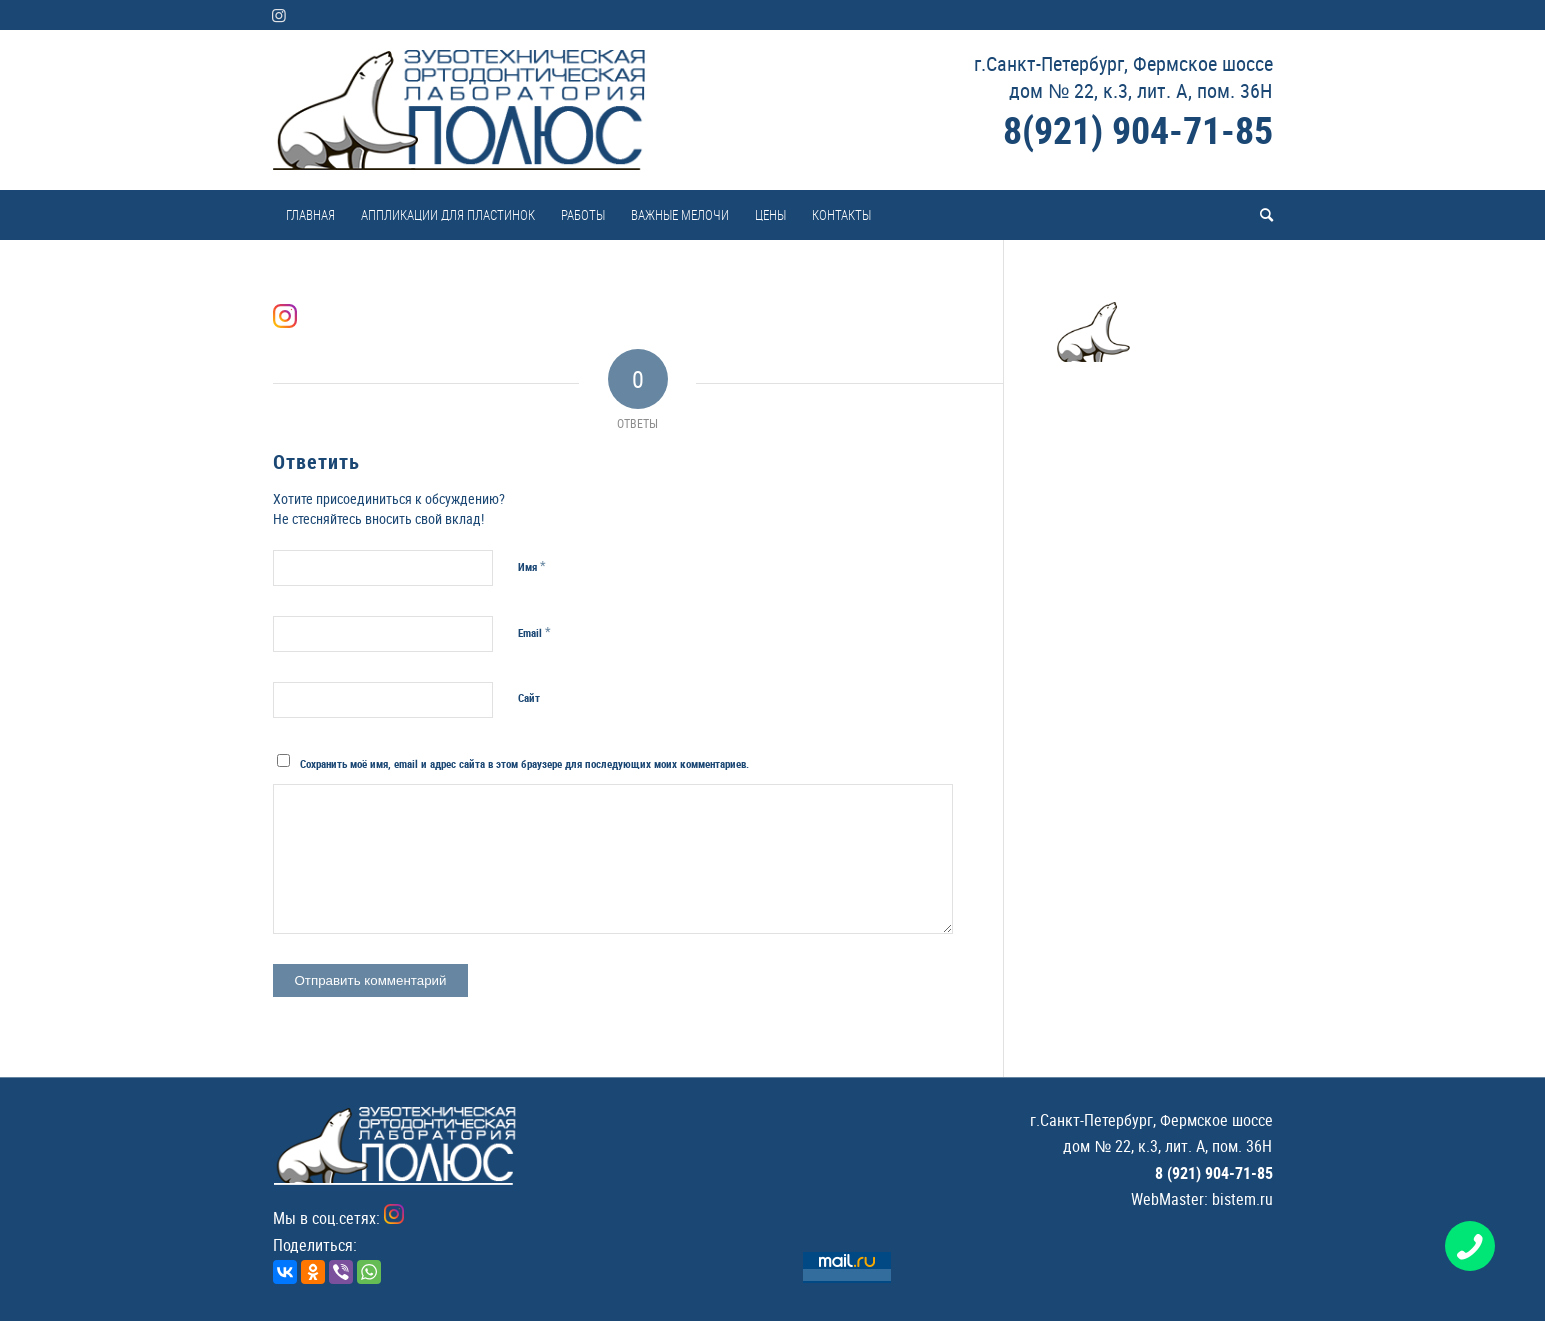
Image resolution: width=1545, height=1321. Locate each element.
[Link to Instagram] (279, 15)
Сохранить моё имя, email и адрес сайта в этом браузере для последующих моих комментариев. (524, 763)
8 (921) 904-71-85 (1214, 1173)
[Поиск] (1260, 215)
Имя (532, 566)
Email (534, 632)
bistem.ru (1242, 1199)
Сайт (529, 697)
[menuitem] (310, 215)
